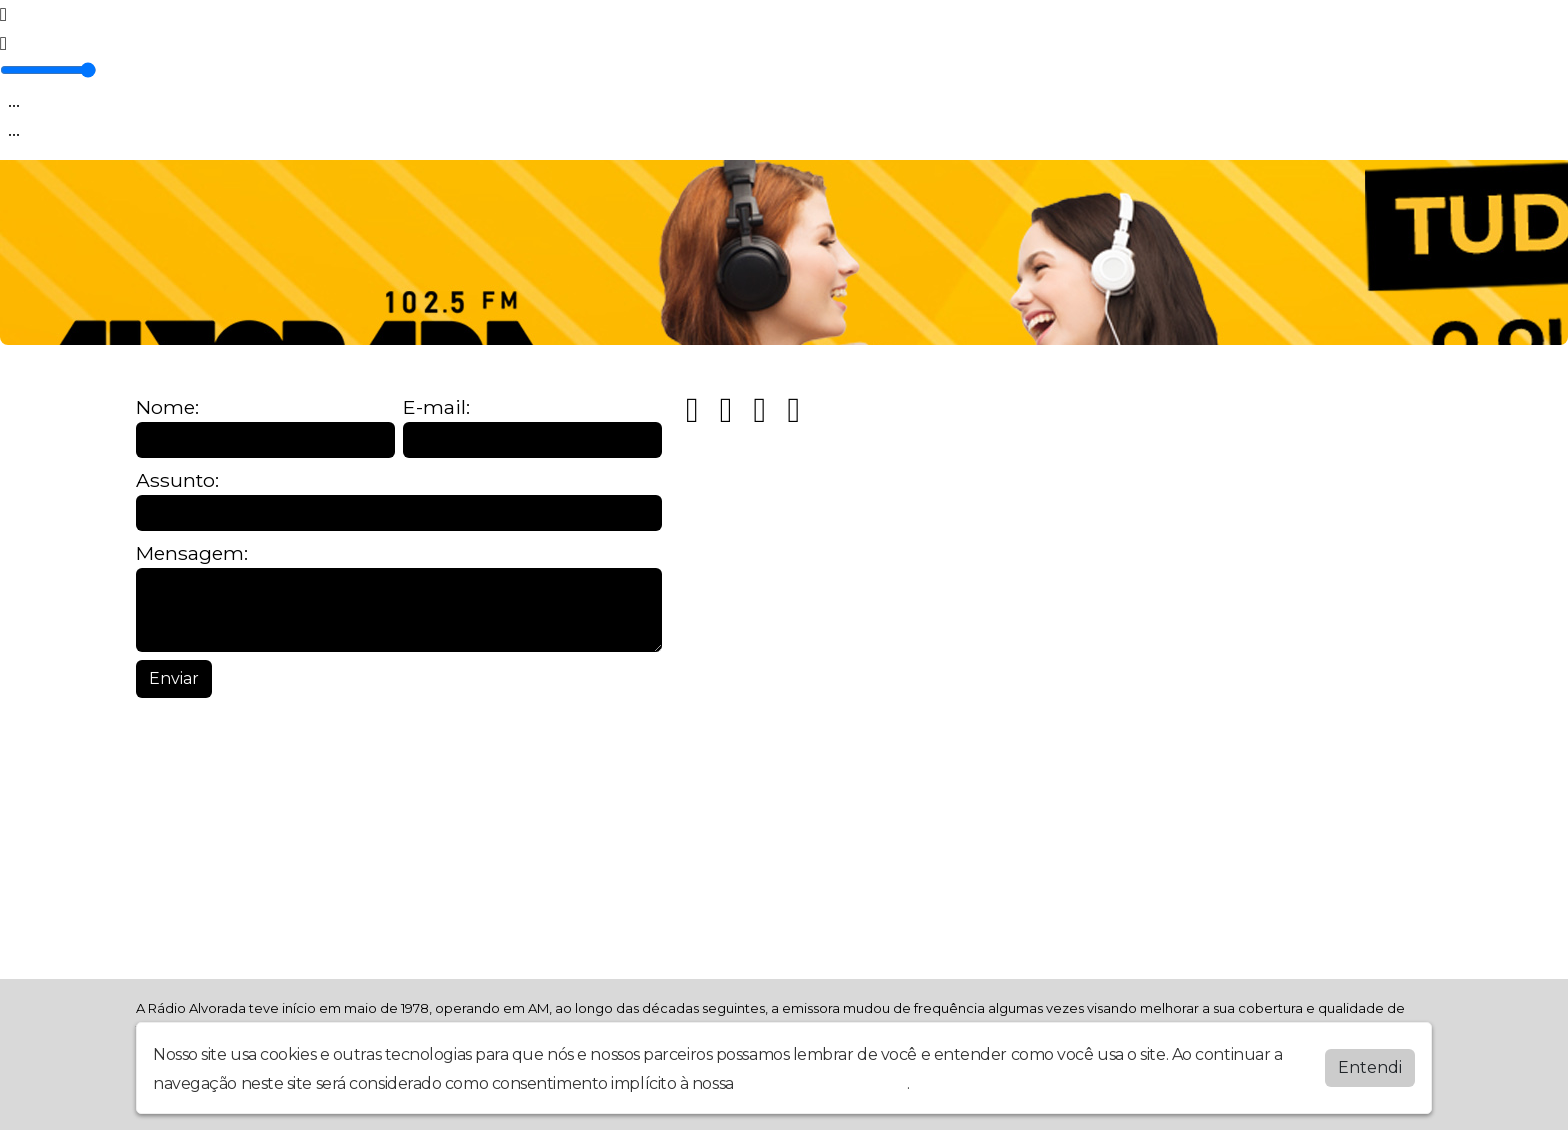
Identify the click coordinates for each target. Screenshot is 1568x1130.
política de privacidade (822, 1083)
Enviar (174, 678)
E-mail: (436, 407)
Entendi (1370, 1067)
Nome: (167, 407)
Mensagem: (192, 553)
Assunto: (177, 480)
